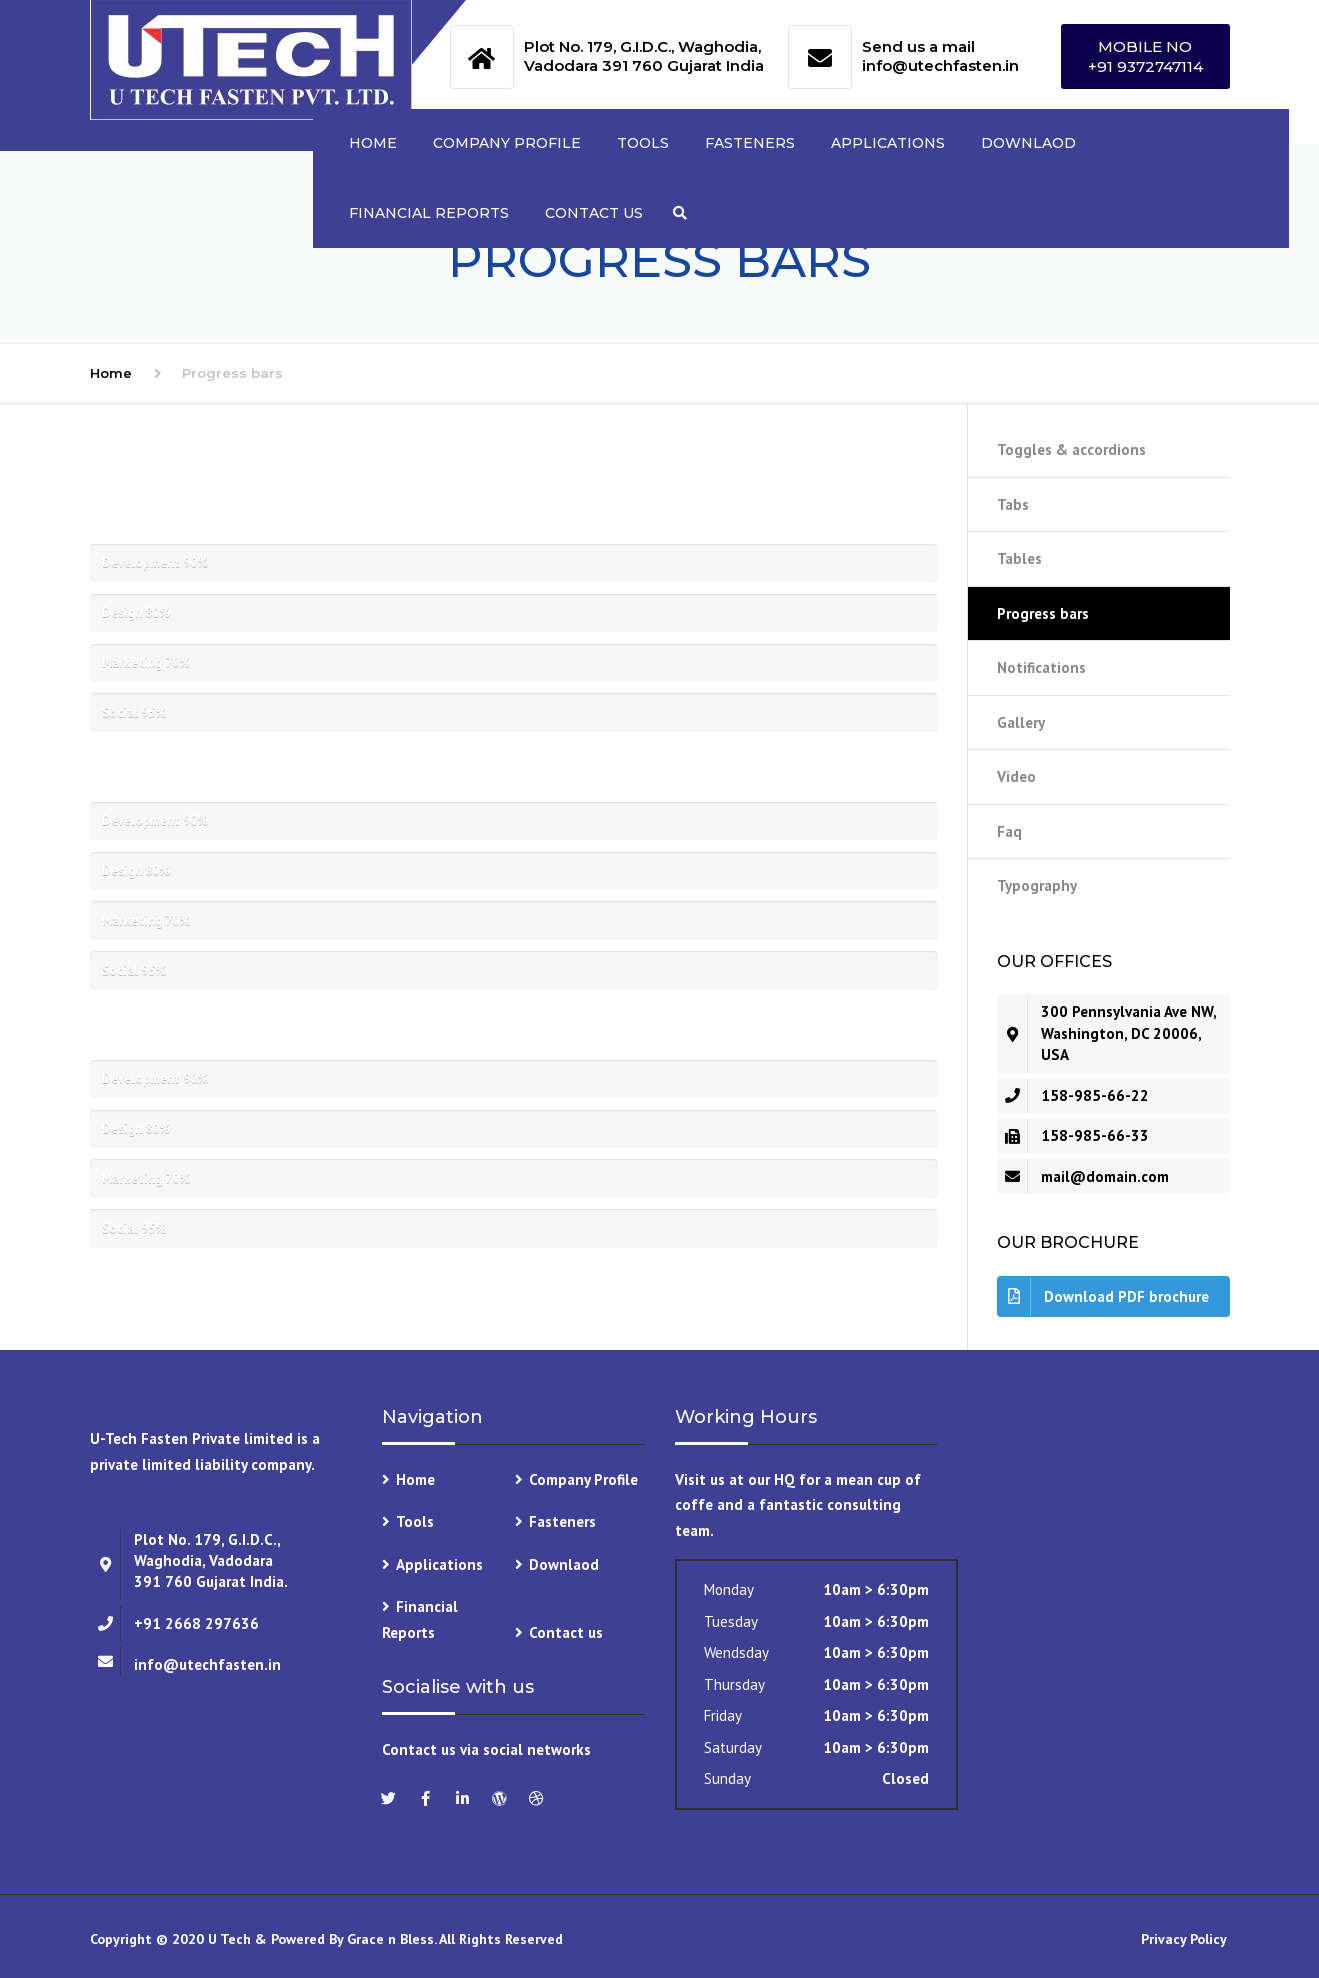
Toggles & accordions (1071, 449)
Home (373, 143)
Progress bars (1043, 613)
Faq (1009, 831)
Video (1016, 776)
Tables (1019, 558)
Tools (643, 143)
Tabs (1013, 504)
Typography (1037, 885)
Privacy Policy (1185, 1939)
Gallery (1021, 722)
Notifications (1041, 667)
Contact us (594, 213)
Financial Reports (429, 213)
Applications (888, 143)
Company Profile (507, 143)
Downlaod (1028, 143)
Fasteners (750, 143)
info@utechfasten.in (940, 65)
